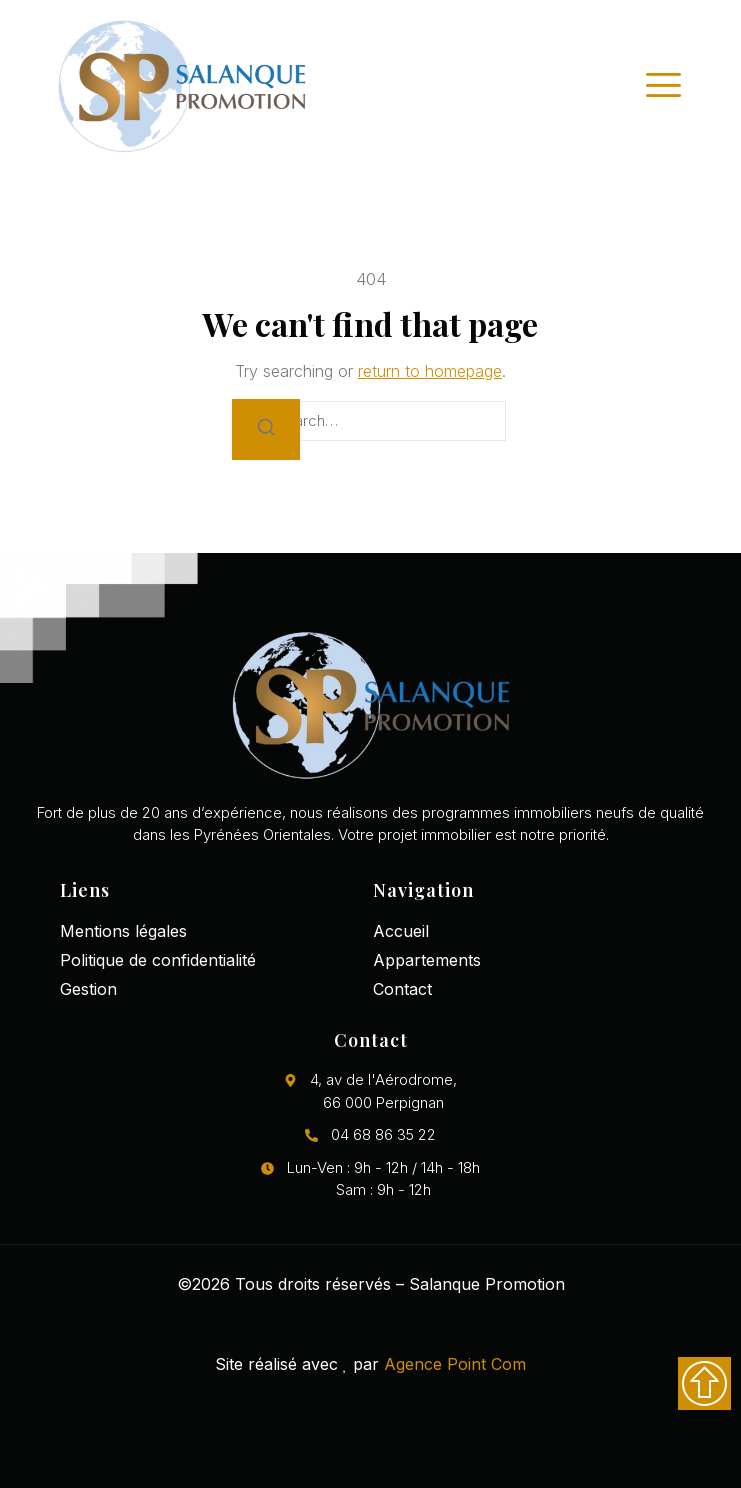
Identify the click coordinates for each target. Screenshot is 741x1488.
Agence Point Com (455, 1364)
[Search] (266, 429)
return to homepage (430, 371)
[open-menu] (663, 84)
